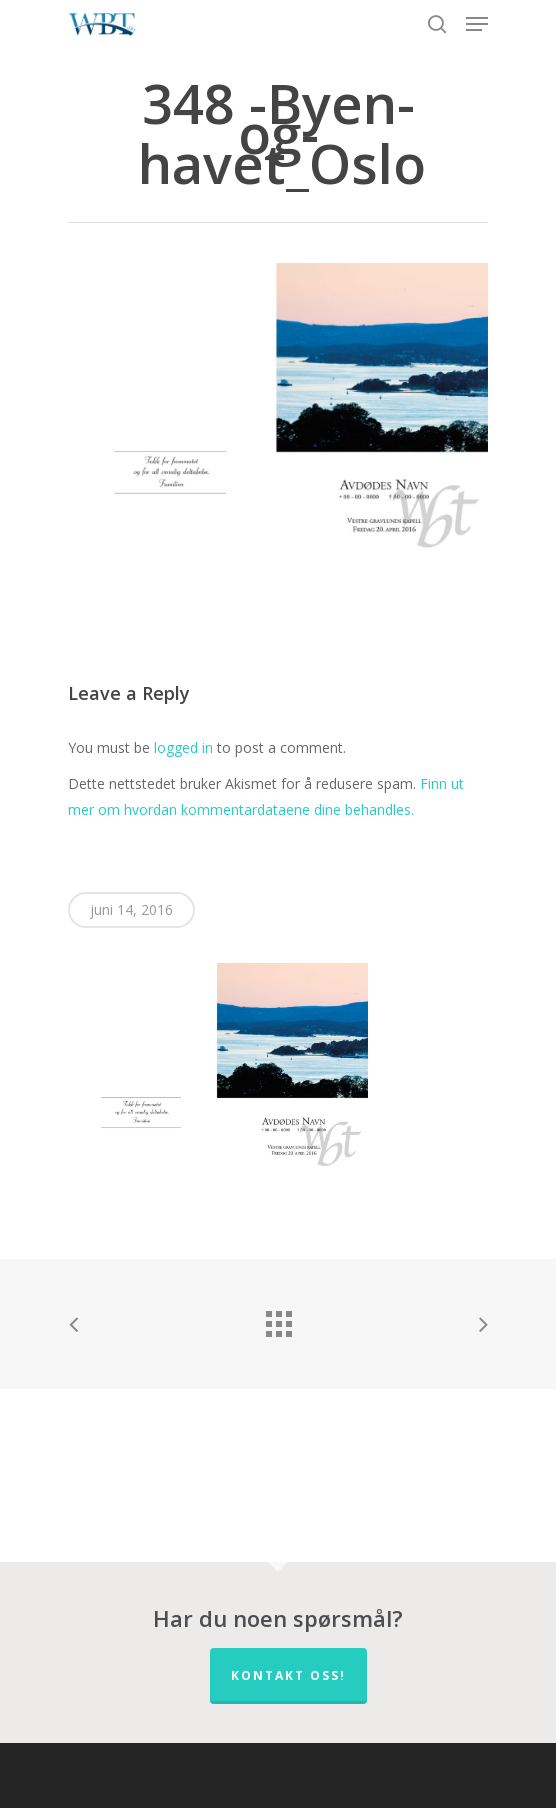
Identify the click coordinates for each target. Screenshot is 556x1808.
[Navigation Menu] (477, 24)
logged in (183, 747)
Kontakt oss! (288, 1675)
